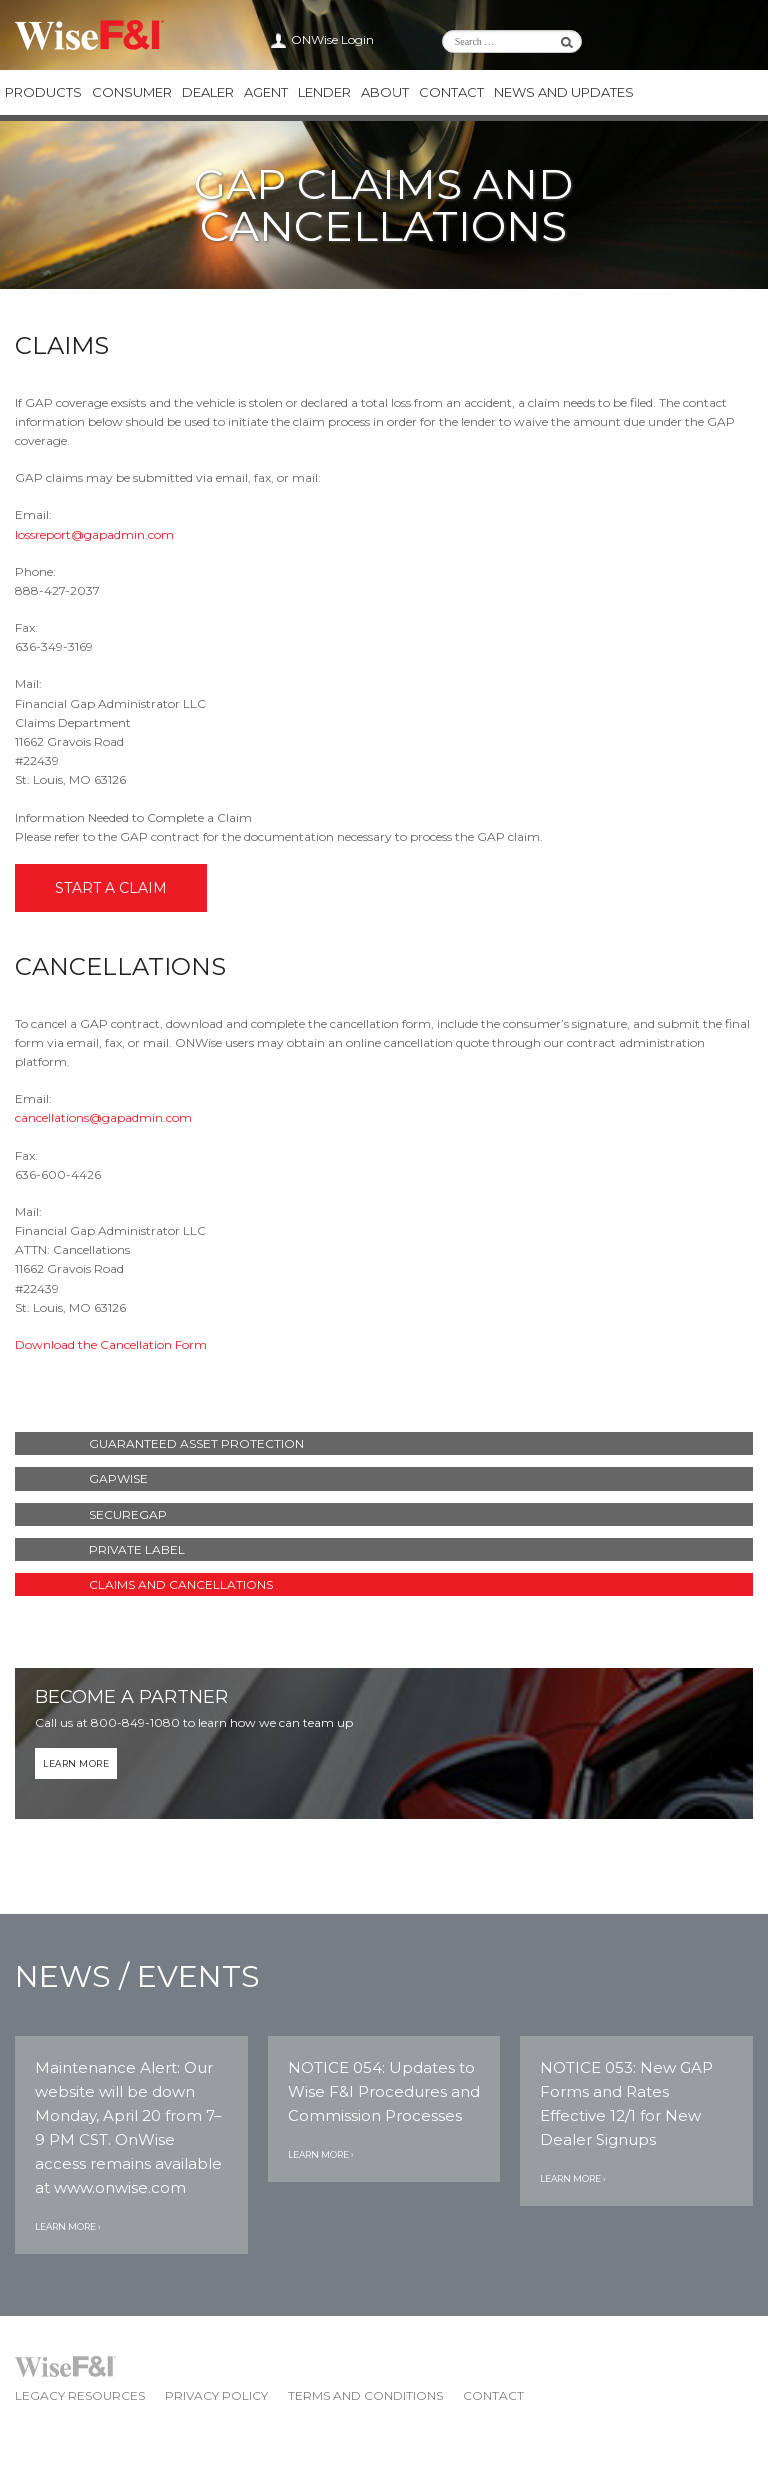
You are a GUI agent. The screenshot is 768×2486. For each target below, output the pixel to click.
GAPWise (118, 1478)
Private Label (137, 1549)
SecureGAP (128, 1514)
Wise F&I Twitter (693, 40)
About (385, 92)
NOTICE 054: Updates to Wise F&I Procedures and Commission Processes (384, 2091)
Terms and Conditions (365, 2395)
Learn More (76, 1763)
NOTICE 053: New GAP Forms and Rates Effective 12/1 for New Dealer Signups (626, 2103)
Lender (324, 92)
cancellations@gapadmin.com (103, 1117)
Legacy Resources (80, 2395)
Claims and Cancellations (181, 1584)
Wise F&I (89, 35)
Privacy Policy (216, 2395)
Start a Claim (111, 888)
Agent (266, 92)
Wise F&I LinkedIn (669, 40)
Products (43, 92)
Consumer (132, 92)
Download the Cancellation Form (111, 1344)
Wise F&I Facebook (717, 40)
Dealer (208, 92)
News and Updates (564, 92)
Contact (451, 92)
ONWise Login (332, 39)
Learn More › (68, 2226)
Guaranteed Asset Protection (196, 1443)
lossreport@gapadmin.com (94, 534)
